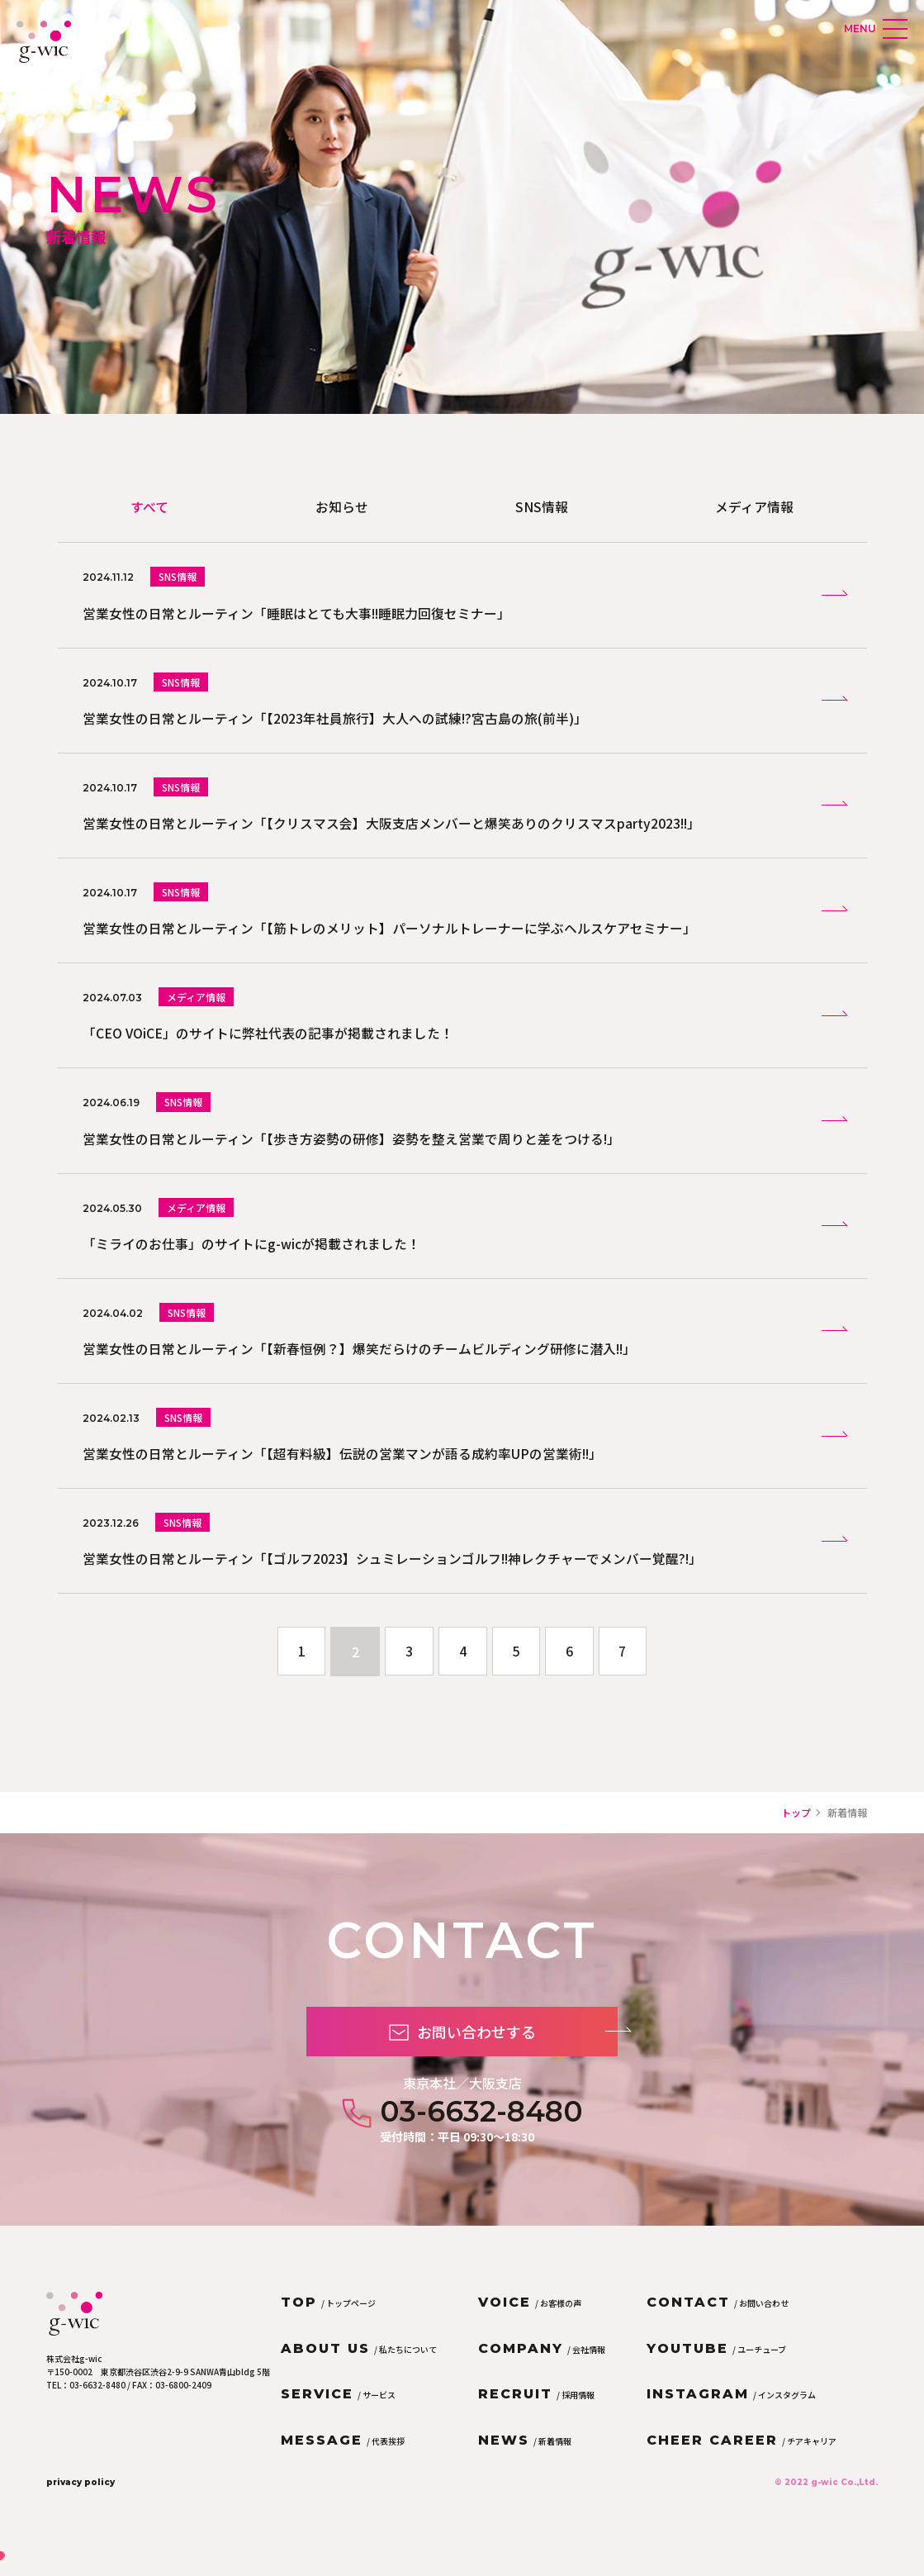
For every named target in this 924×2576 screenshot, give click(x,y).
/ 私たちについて (359, 2371)
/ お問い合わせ (718, 2324)
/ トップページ (328, 2324)
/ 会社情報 (541, 2371)
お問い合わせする (494, 2073)
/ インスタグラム (731, 2416)
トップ (796, 1834)
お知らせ (341, 506)
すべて (149, 506)
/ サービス (338, 2416)
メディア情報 (754, 506)
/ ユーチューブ (716, 2371)
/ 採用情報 (536, 2416)
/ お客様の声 (529, 2324)
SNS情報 (541, 506)
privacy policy (80, 2503)
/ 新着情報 (524, 2462)
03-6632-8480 (481, 2154)
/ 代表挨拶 (343, 2462)
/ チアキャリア (741, 2462)
